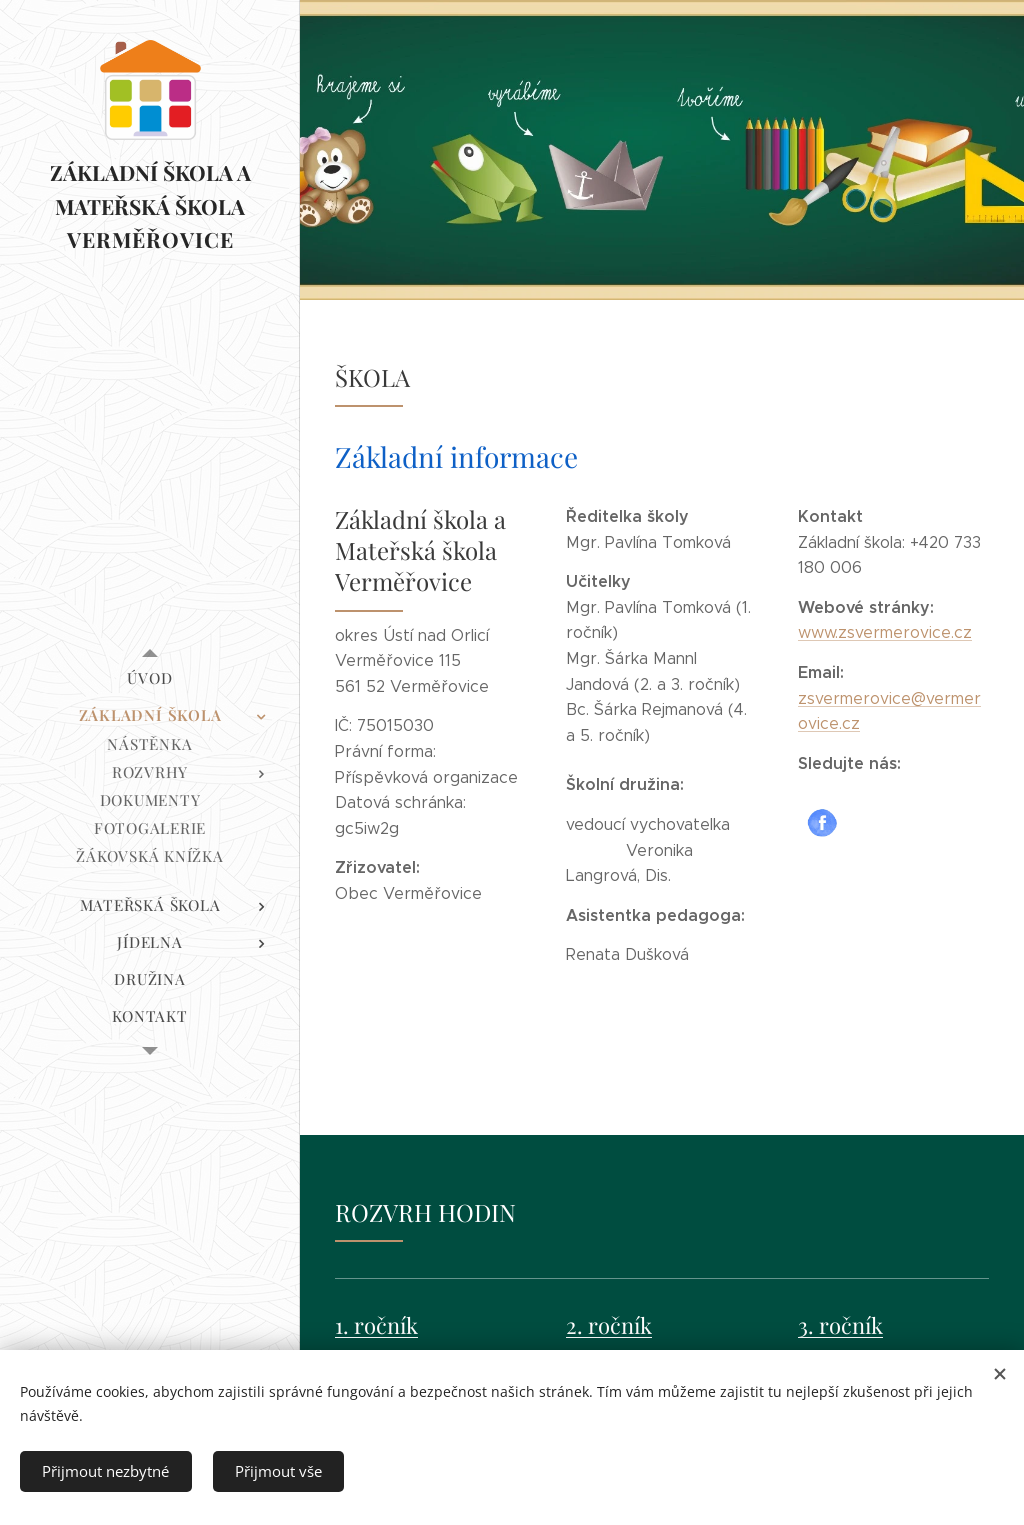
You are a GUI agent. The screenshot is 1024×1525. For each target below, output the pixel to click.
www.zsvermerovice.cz (885, 632)
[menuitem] (150, 678)
